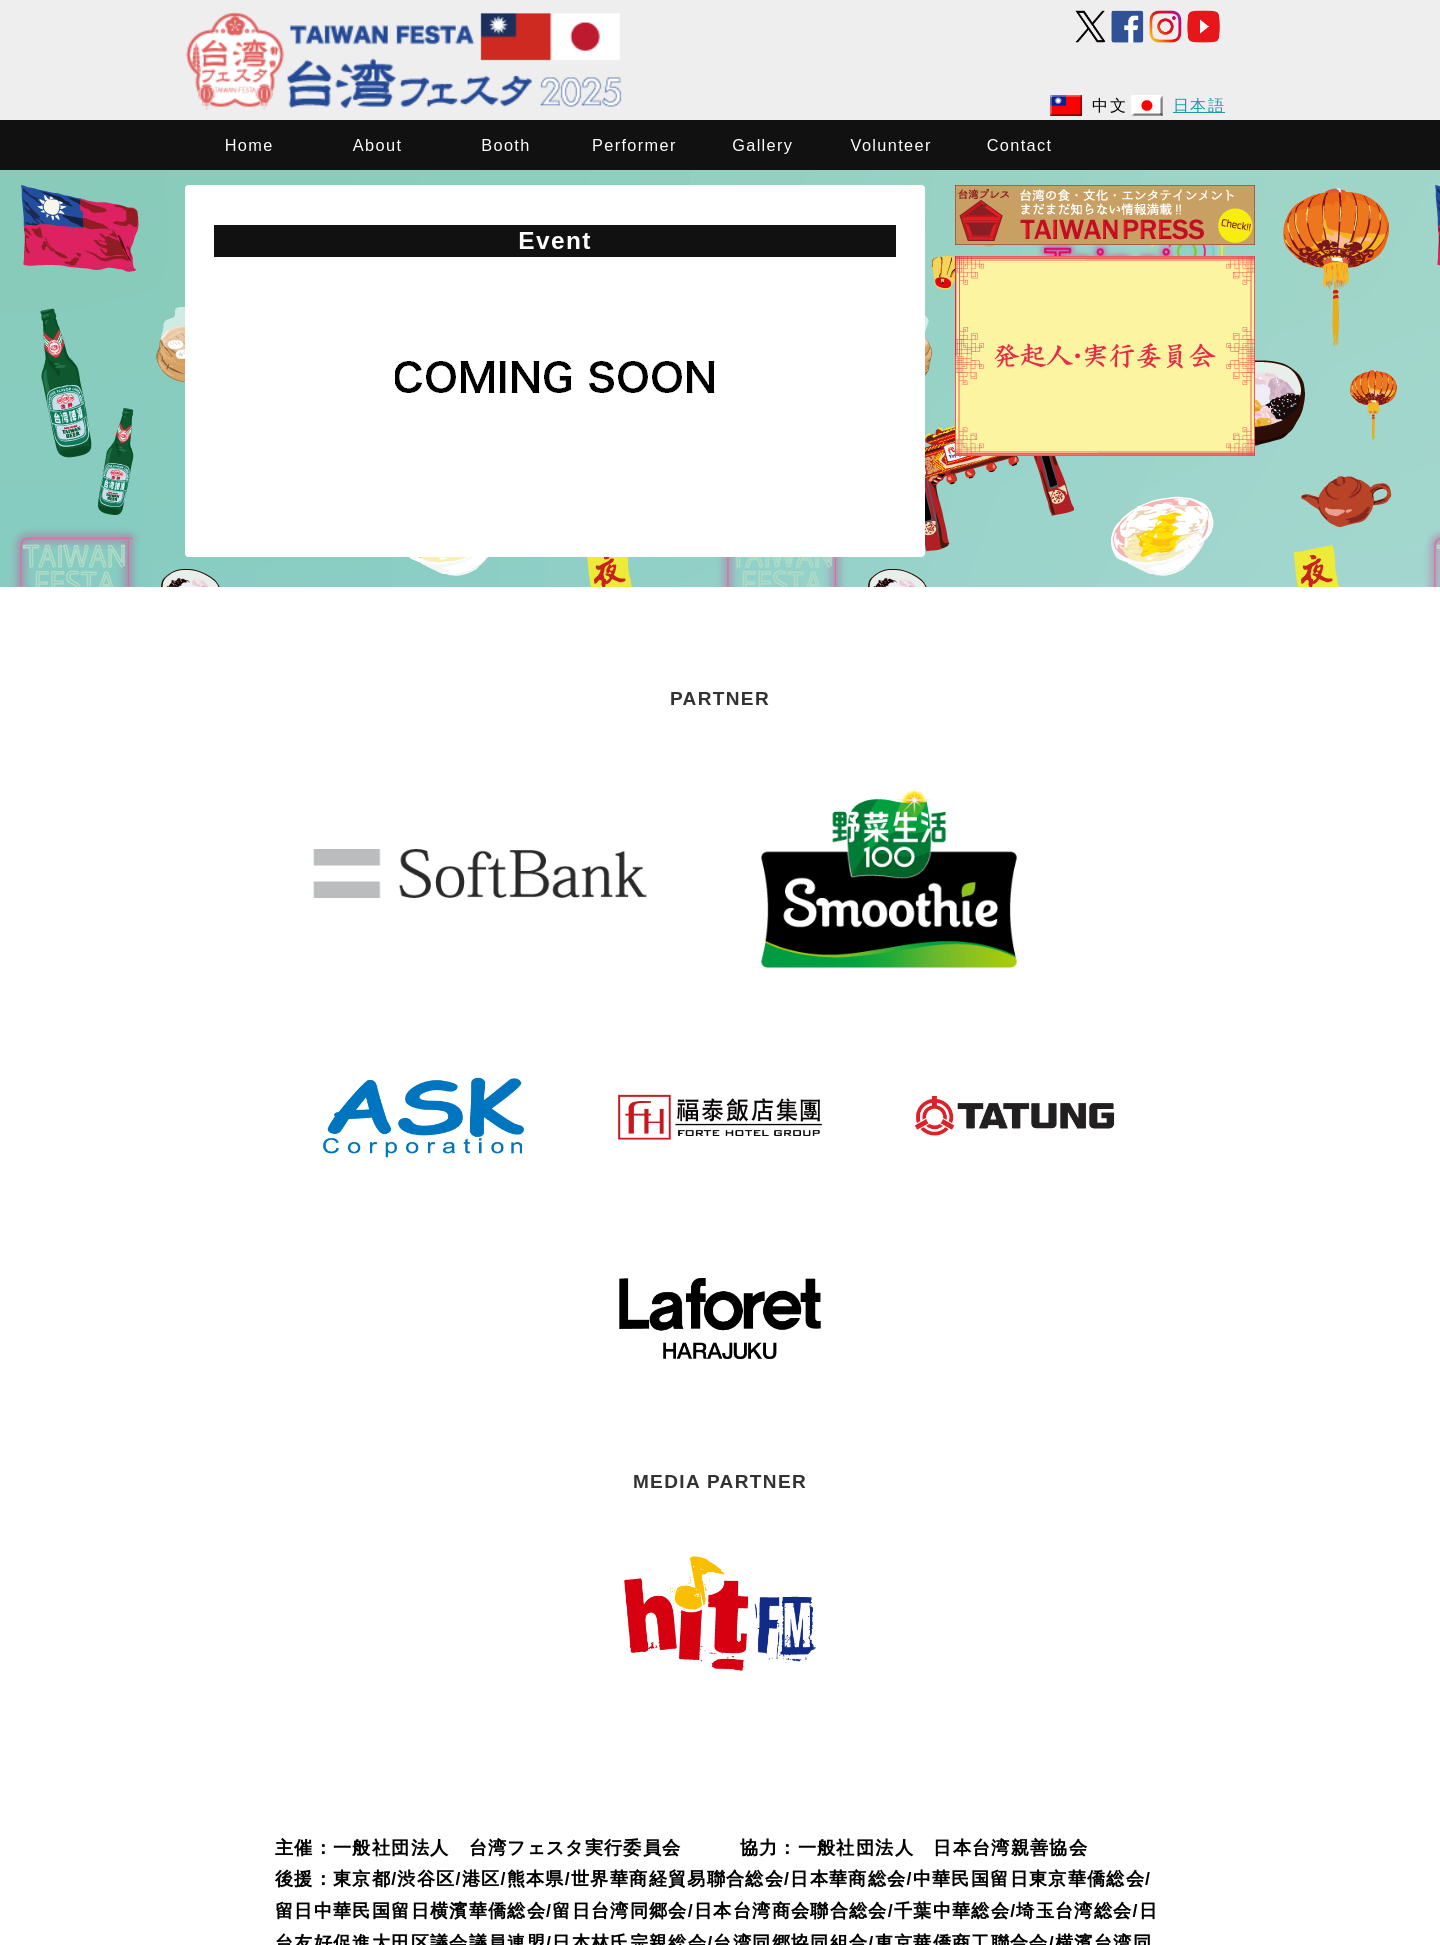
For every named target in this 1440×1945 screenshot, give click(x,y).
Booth (505, 145)
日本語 (1199, 105)
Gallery (762, 145)
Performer (634, 145)
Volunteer (891, 145)
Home (249, 145)
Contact (1020, 145)
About (377, 145)
